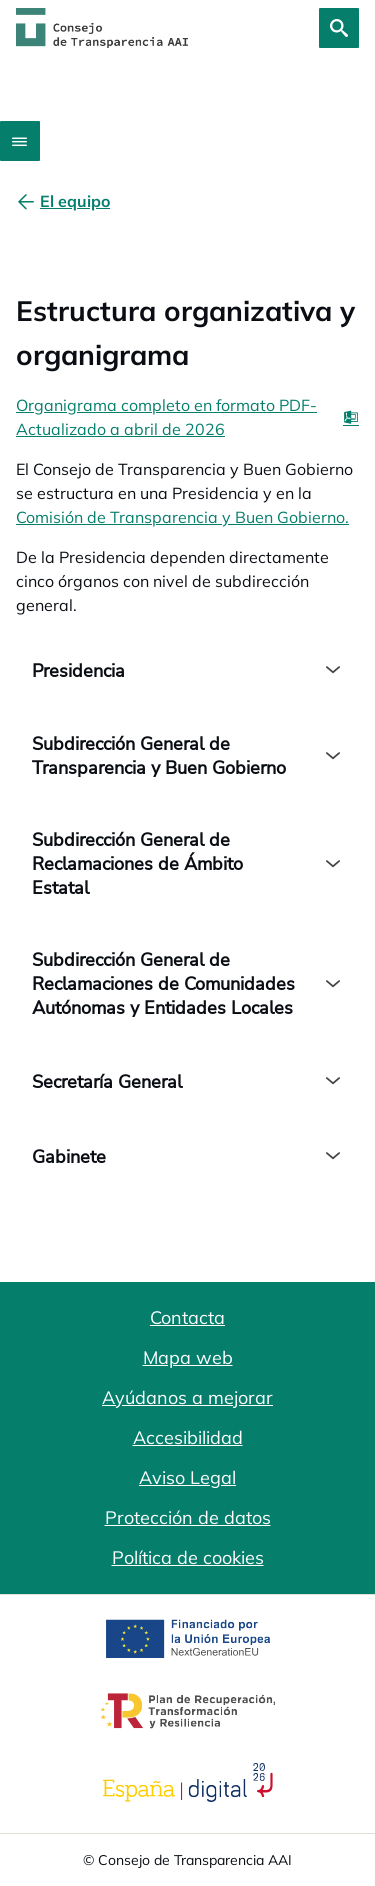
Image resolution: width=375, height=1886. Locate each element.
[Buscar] (339, 28)
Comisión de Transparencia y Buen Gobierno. (182, 517)
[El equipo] (75, 201)
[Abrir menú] (20, 141)
